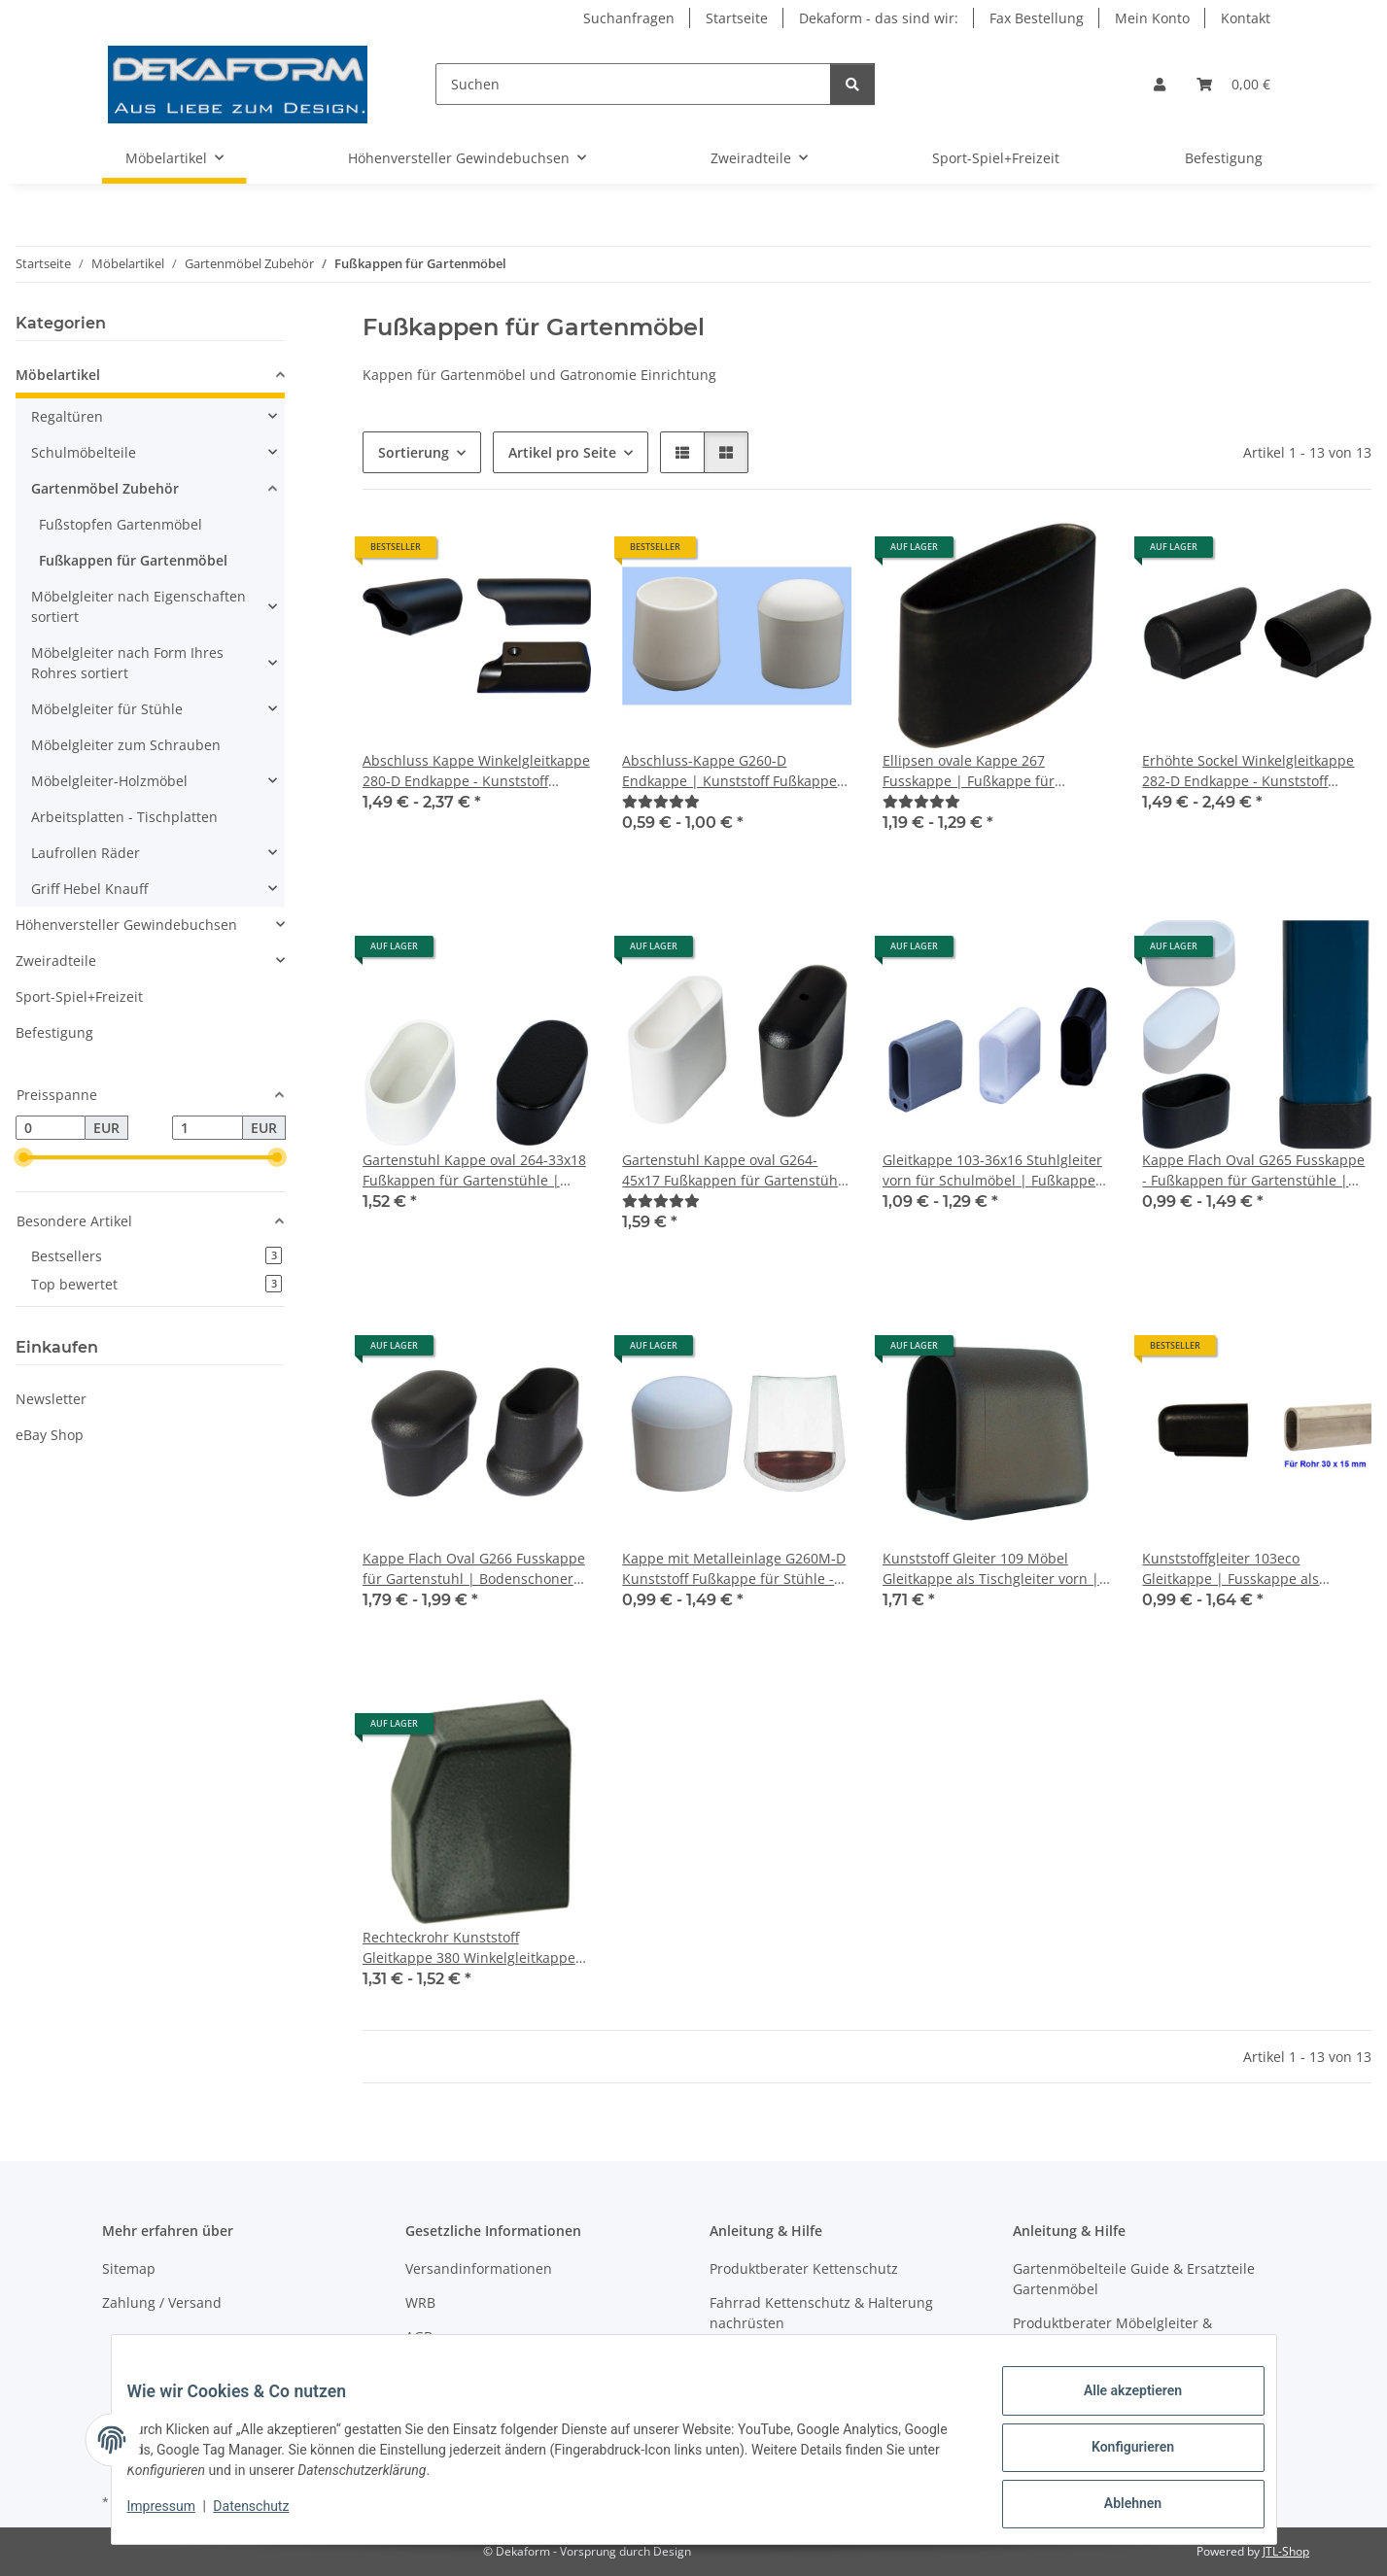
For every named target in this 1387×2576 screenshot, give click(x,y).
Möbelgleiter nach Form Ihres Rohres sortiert (127, 662)
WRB (420, 2302)
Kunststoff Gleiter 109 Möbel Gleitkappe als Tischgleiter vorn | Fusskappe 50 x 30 (991, 1569)
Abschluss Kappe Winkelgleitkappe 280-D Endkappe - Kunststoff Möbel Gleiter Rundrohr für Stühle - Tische (476, 771)
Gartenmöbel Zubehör (105, 488)
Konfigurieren (1117, 2456)
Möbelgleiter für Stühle (107, 709)
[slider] (23, 1158)
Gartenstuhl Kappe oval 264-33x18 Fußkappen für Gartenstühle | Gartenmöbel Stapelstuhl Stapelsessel (474, 1170)
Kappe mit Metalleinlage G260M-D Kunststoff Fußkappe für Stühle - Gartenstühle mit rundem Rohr (734, 1569)
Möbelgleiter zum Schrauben (126, 745)
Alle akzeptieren (1117, 2406)
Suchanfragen (629, 18)
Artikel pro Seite (562, 452)
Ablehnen (1117, 2507)
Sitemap (129, 2268)
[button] (1159, 84)
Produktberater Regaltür (789, 2357)
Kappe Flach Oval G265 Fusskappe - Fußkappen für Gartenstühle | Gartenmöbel (1253, 1170)
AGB (419, 2336)
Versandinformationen (478, 2268)
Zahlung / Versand (162, 2302)
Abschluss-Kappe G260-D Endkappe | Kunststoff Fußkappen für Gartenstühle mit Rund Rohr (734, 771)
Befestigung (54, 1032)
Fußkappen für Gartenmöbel (133, 560)
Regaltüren (67, 416)
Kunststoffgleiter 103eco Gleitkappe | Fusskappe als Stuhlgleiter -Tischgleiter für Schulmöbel (1234, 1569)
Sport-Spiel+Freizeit (79, 996)
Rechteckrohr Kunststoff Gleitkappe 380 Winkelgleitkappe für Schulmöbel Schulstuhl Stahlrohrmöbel (469, 1948)
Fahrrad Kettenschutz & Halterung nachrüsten (821, 2312)
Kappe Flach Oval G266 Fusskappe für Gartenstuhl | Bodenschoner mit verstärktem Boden (474, 1569)
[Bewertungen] (661, 801)
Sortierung (413, 452)
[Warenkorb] (1233, 84)
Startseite (737, 18)
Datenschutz (266, 2516)
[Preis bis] (207, 1128)
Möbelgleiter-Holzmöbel (109, 781)
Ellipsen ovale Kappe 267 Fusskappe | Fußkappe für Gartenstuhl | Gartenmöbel (972, 771)
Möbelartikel (58, 374)
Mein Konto (1152, 18)
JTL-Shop (1286, 2551)
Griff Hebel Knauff (89, 888)
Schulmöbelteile (83, 452)
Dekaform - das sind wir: (878, 18)
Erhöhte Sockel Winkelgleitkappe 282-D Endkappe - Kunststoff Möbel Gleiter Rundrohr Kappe (1248, 771)
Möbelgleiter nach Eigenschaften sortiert (138, 606)
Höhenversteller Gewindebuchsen (126, 924)
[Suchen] (633, 84)
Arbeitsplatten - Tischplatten (124, 816)
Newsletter (51, 1399)
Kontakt (1245, 18)
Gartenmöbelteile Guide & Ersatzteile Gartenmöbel (1134, 2278)
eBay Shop (50, 1434)
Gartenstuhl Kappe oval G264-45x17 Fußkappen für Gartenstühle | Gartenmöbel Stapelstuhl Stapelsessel (736, 1170)
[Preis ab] (51, 1128)
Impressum (177, 2516)
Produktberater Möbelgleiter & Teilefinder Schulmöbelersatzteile (1122, 2333)
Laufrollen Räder (85, 852)
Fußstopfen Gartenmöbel (120, 524)
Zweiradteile (56, 960)
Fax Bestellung (1036, 18)
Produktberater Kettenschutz (804, 2268)
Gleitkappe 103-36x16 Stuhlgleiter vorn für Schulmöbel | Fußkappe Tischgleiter (992, 1170)
